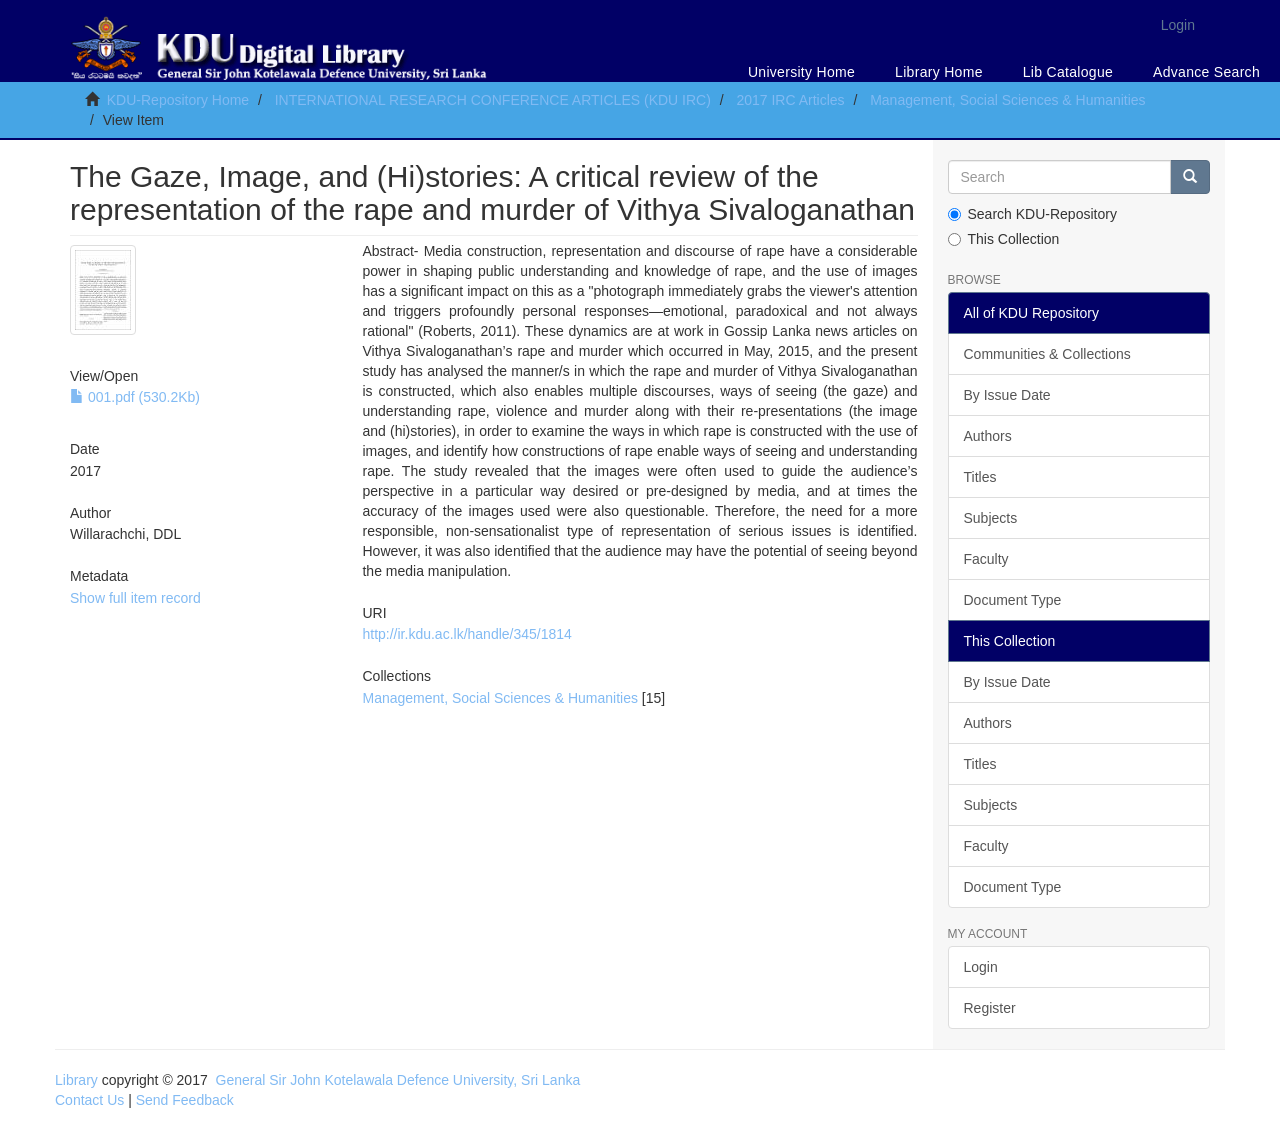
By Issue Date (1007, 395)
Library (76, 1080)
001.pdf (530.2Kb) (135, 397)
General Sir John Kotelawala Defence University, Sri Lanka (398, 1080)
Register (990, 1008)
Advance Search (1206, 72)
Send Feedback (185, 1100)
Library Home (939, 72)
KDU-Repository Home (178, 100)
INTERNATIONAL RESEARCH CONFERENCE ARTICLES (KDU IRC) (493, 100)
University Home (801, 72)
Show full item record (135, 598)
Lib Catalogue (1068, 72)
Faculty (986, 559)
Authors (988, 436)
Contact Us (89, 1100)
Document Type (1013, 600)
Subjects (991, 518)
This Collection (1004, 239)
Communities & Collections (1047, 354)
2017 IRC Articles (790, 100)
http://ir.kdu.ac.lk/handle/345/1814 (466, 634)
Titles (980, 477)
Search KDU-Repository (1032, 214)
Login (981, 967)
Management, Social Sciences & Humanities (1007, 100)
